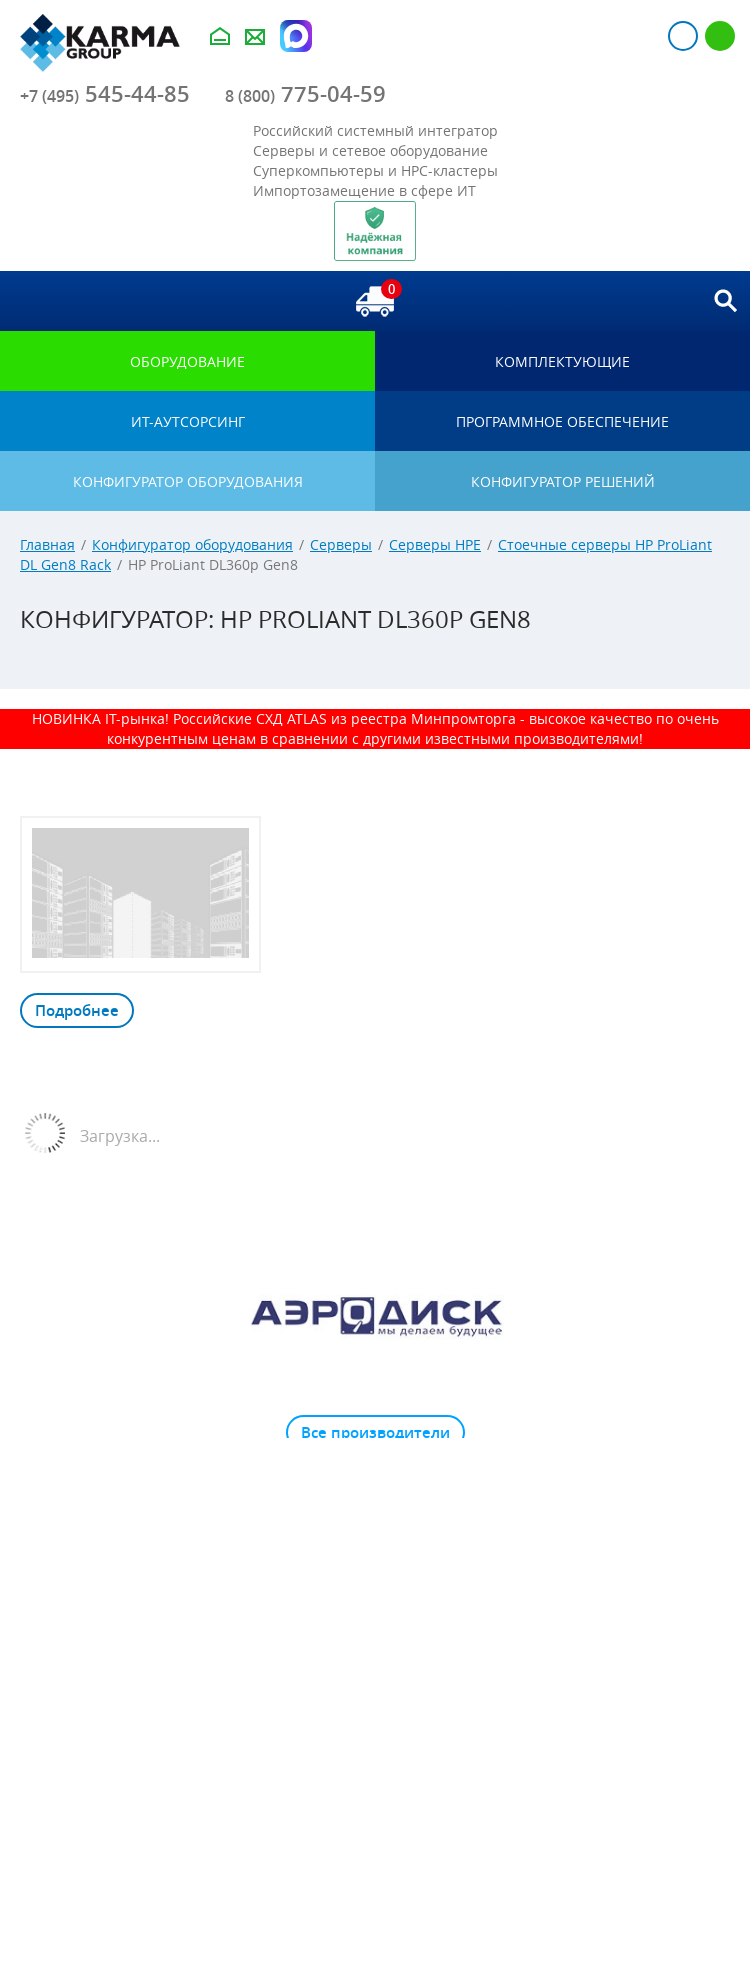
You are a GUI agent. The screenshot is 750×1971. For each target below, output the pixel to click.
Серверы (341, 544)
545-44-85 (105, 94)
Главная (47, 544)
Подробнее (77, 1010)
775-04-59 (305, 94)
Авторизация (683, 36)
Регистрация (720, 36)
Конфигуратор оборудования (192, 544)
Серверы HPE (435, 544)
